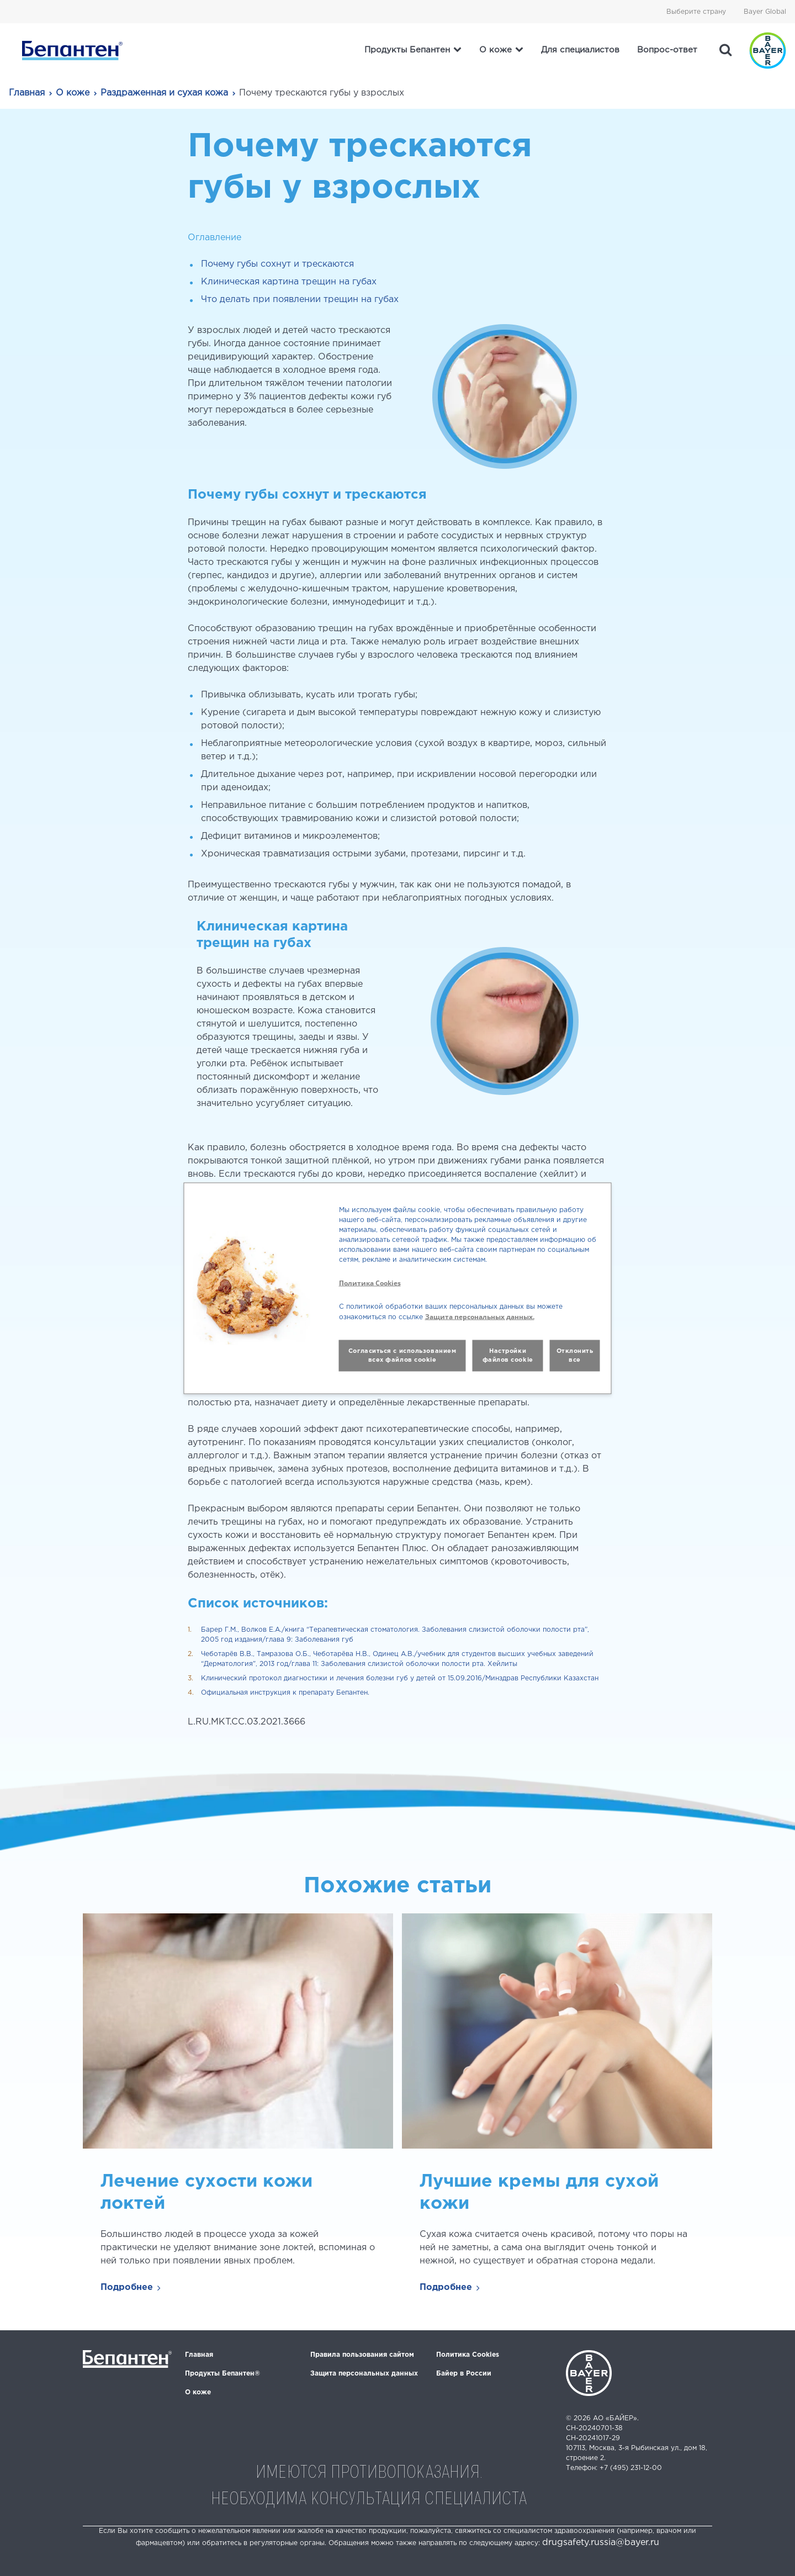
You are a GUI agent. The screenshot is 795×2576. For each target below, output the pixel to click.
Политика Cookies (467, 2355)
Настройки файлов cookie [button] (508, 1355)
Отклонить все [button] (574, 1355)
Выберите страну (696, 12)
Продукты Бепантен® (222, 2374)
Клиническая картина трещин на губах (289, 282)
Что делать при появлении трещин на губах (300, 299)
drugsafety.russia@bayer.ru (600, 2542)
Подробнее (126, 2287)
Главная (27, 93)
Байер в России (463, 2374)
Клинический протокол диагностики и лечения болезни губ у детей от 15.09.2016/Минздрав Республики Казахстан (399, 1678)
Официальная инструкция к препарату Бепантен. (285, 1693)
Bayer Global (765, 12)
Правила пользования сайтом (362, 2355)
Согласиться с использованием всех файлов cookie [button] (402, 1355)
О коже (72, 93)
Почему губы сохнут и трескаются (277, 264)
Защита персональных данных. (479, 1316)
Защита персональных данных (364, 2374)
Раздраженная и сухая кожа (164, 93)
